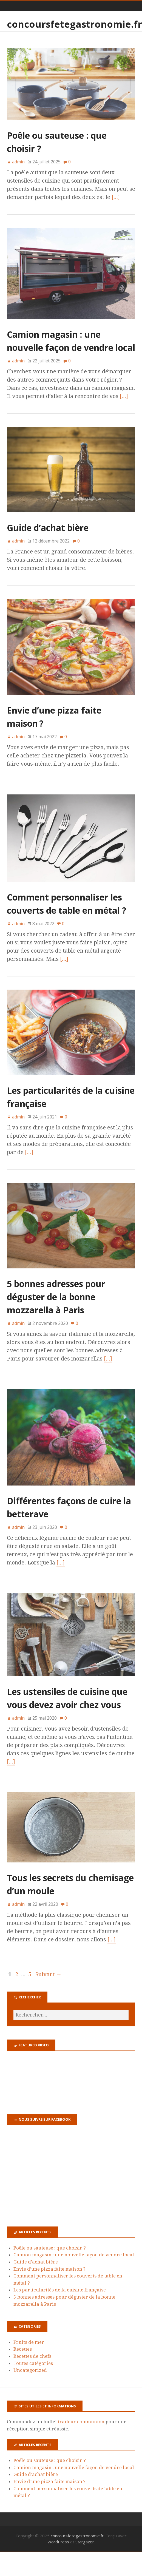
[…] (116, 197)
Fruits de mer (28, 2342)
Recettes (22, 2349)
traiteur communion (81, 2421)
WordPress (58, 2541)
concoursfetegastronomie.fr (74, 24)
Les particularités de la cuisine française (59, 2290)
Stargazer (84, 2541)
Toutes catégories (33, 2363)
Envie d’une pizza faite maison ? (49, 2269)
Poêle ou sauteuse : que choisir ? (49, 2248)
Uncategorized (30, 2370)
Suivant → (48, 1974)
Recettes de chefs (32, 2356)
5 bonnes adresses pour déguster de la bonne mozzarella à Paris (56, 1297)
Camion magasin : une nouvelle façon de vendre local (73, 2254)
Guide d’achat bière (48, 527)
